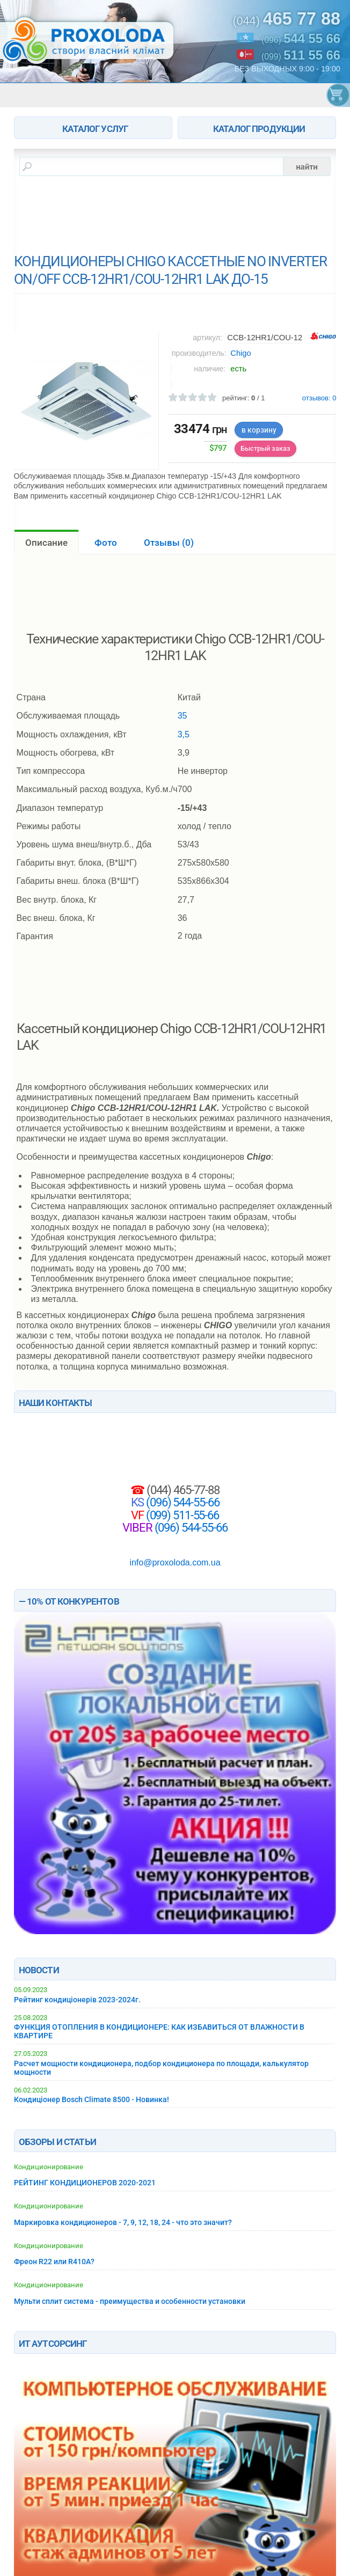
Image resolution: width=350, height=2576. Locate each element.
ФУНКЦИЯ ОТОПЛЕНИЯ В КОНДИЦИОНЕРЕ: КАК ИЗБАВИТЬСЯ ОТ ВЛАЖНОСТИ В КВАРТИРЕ (159, 2031)
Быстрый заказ (265, 448)
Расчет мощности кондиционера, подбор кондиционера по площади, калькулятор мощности (161, 2067)
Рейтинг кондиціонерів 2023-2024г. (77, 1999)
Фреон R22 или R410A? (54, 2261)
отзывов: (319, 398)
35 (182, 715)
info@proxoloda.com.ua (174, 1562)
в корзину (259, 430)
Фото (105, 542)
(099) (300, 55)
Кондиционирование (48, 2167)
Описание (46, 542)
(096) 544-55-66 (181, 1502)
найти (307, 166)
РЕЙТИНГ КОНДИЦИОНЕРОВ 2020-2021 (85, 2182)
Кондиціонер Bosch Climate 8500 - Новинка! (91, 2099)
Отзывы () (169, 542)
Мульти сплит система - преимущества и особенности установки (129, 2301)
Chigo (240, 353)
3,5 (183, 734)
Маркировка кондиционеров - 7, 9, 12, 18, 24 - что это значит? (123, 2222)
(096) (300, 39)
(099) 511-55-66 (181, 1515)
